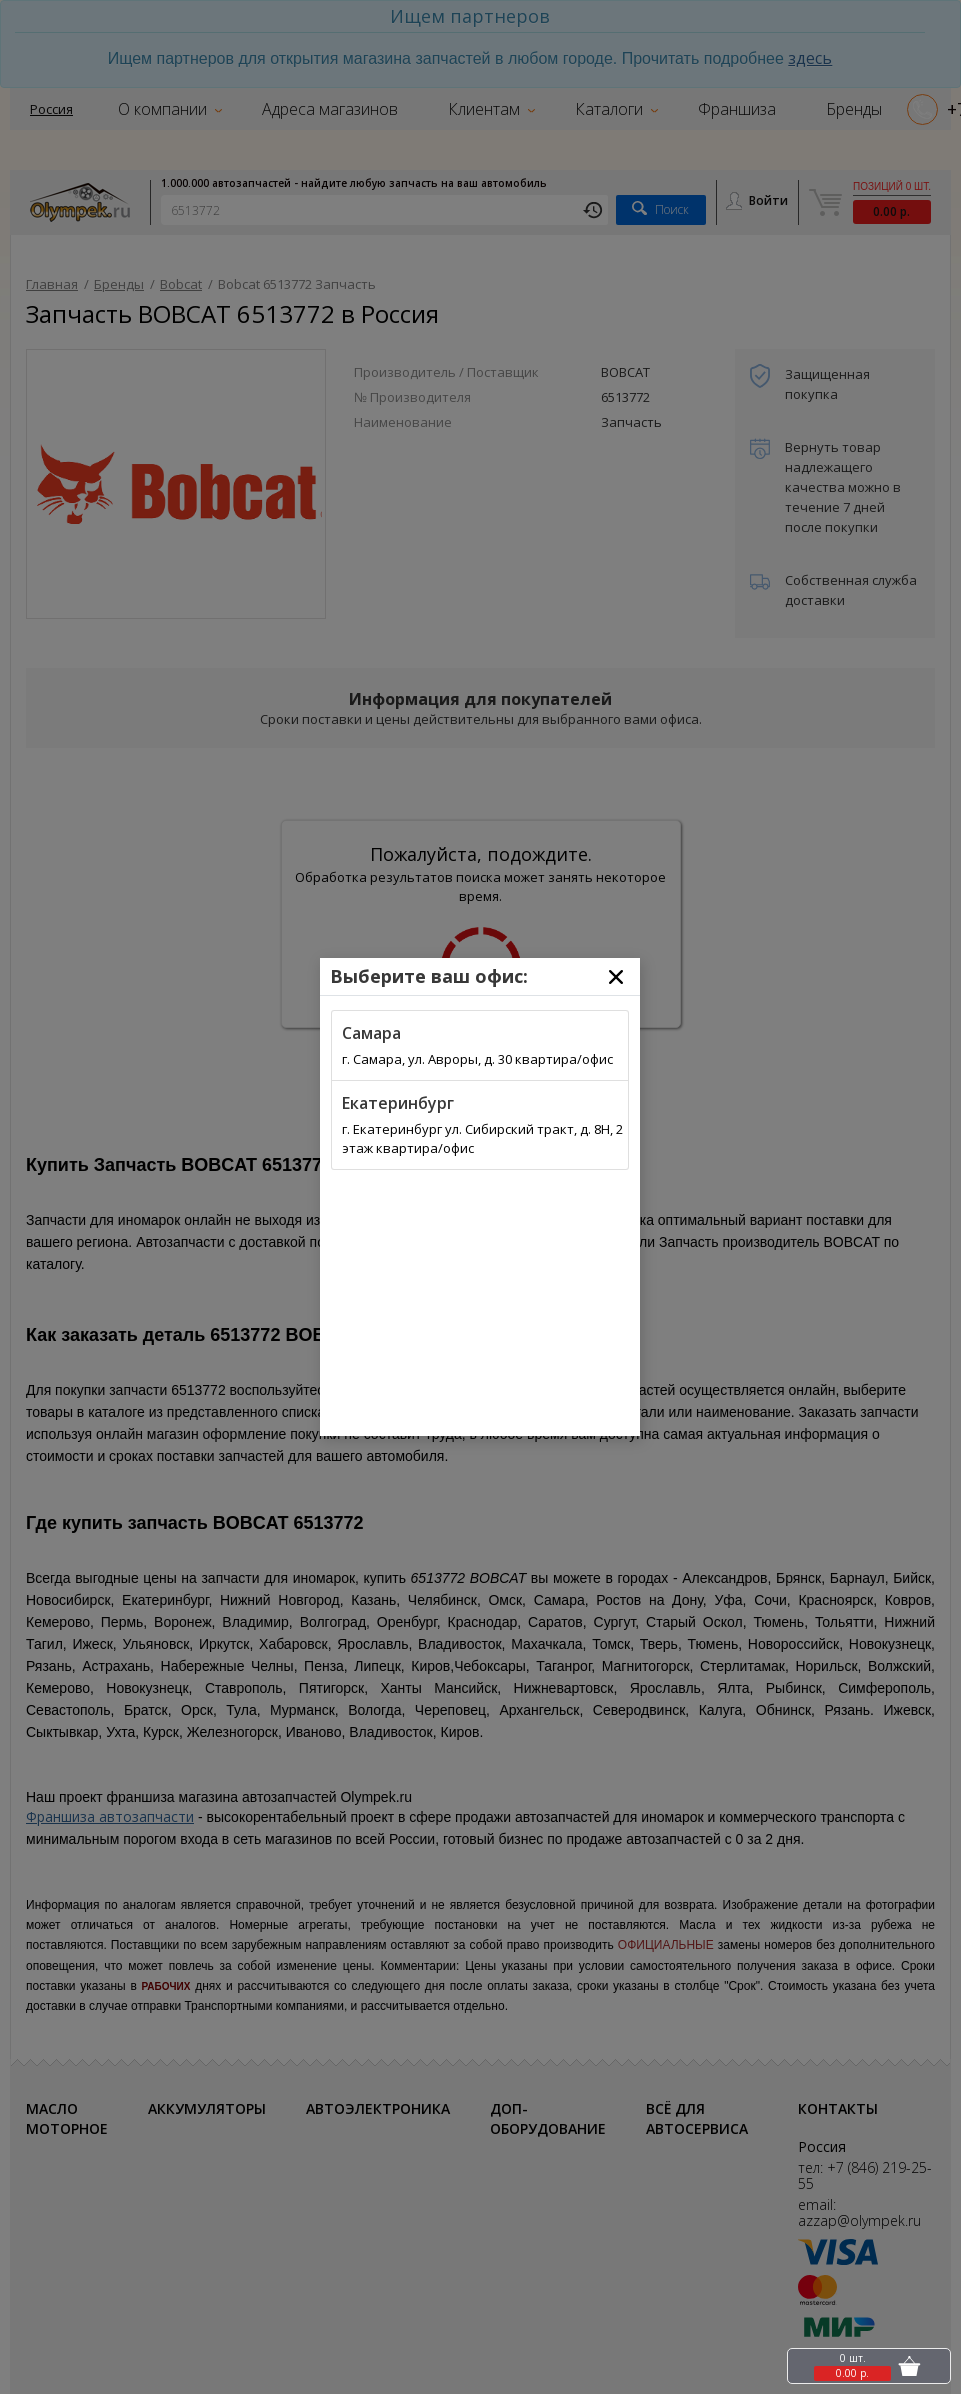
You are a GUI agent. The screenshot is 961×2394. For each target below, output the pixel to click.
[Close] (616, 977)
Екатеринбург (398, 1103)
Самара (371, 1033)
